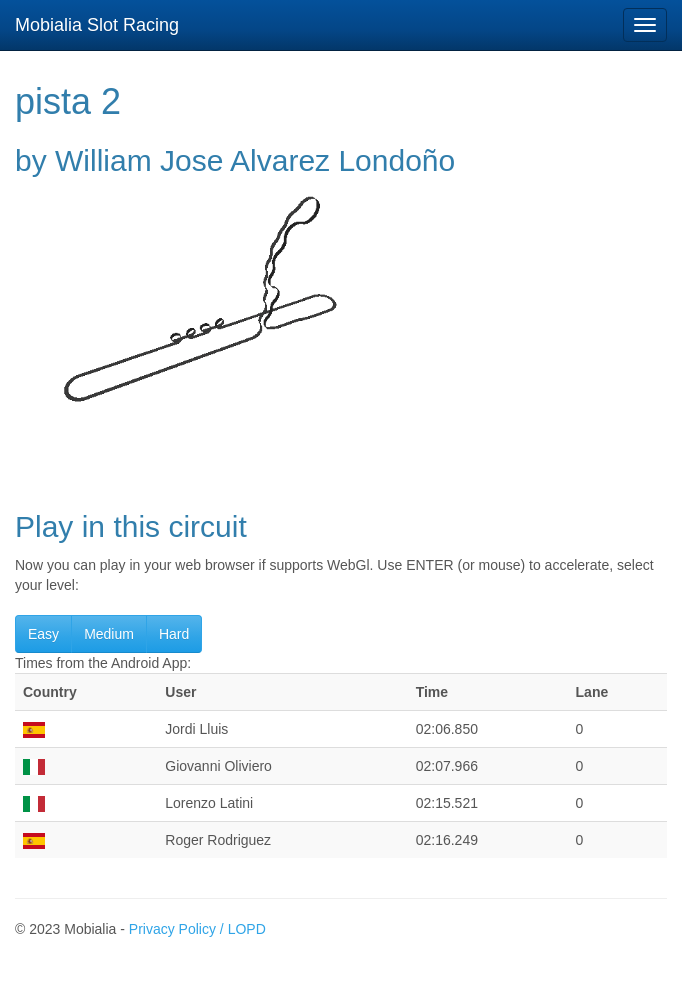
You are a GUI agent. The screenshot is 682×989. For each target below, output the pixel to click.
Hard (174, 634)
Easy (43, 634)
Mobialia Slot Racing (97, 25)
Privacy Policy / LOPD (197, 929)
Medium (109, 634)
